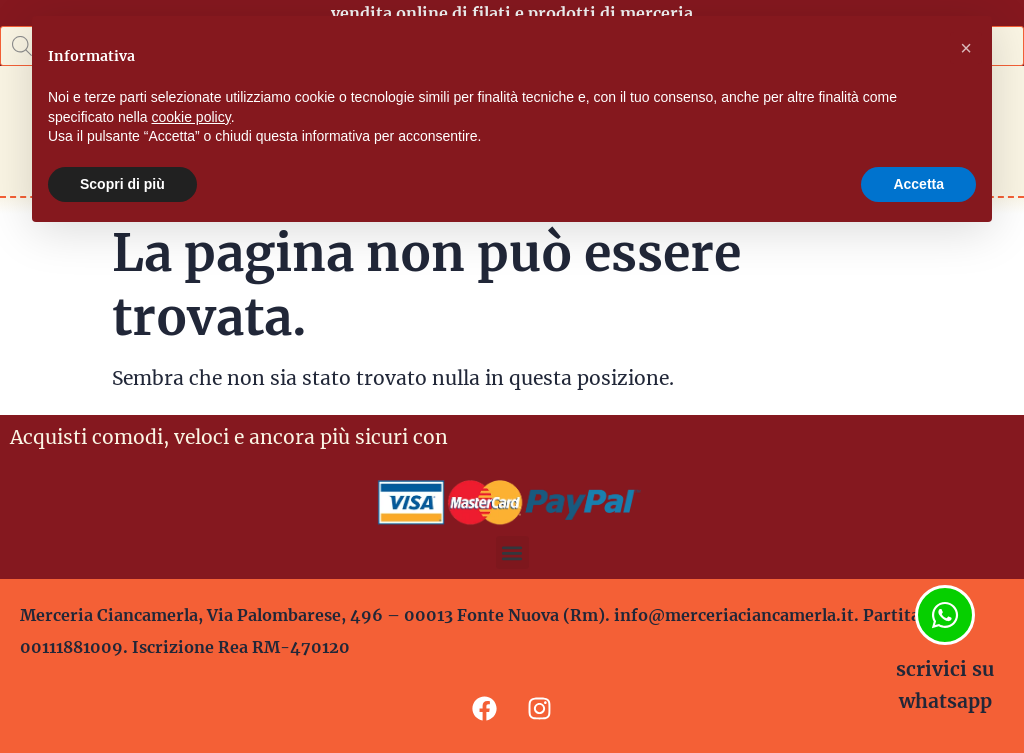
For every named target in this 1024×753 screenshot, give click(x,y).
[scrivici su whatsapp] (945, 615)
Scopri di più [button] (122, 184)
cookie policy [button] (191, 117)
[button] (512, 552)
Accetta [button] (918, 184)
